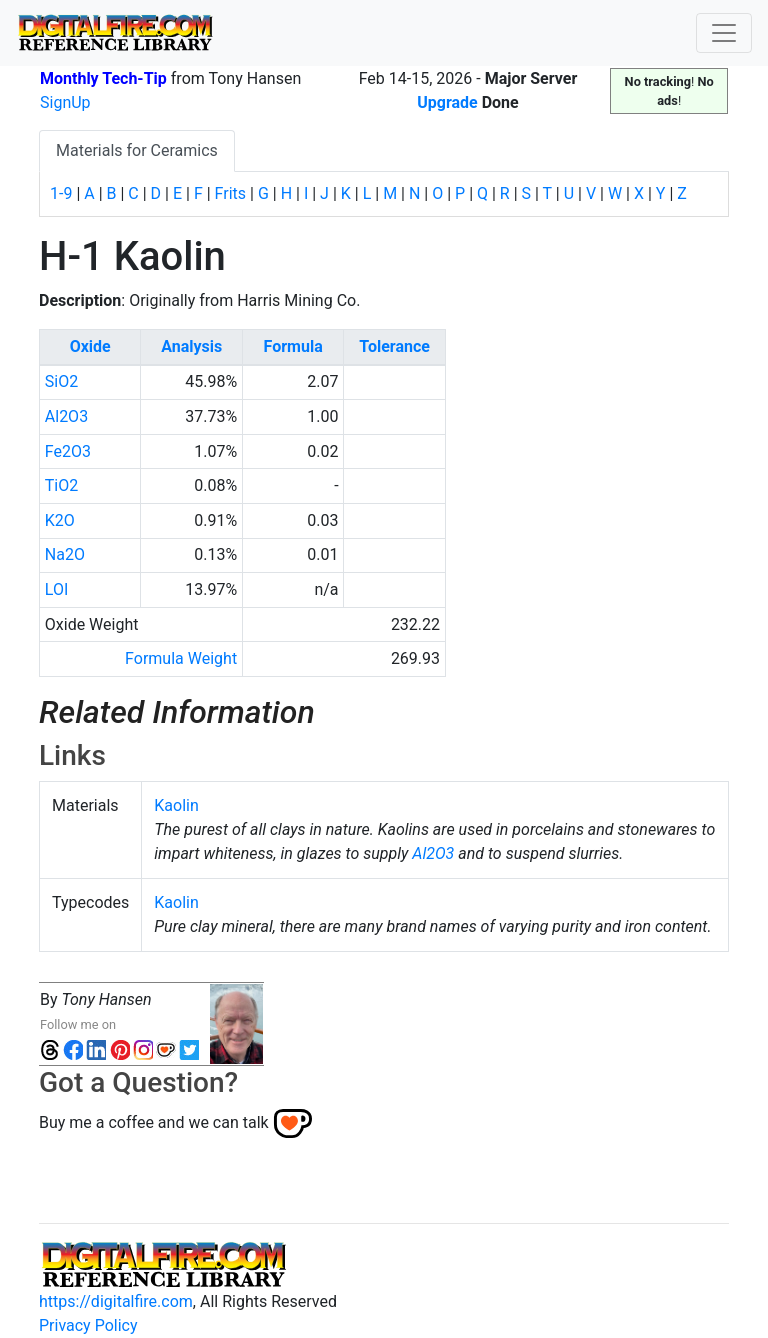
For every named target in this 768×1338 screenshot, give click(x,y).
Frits (230, 193)
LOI (56, 589)
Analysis (191, 346)
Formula (293, 346)
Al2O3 (66, 416)
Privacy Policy (88, 1325)
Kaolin (176, 805)
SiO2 (61, 381)
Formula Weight (181, 658)
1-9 (61, 193)
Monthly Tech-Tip (103, 78)
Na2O (65, 554)
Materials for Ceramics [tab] (137, 150)
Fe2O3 (68, 451)
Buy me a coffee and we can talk (154, 1121)
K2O (60, 520)
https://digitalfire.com (116, 1301)
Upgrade (447, 102)
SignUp (65, 102)
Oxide (90, 346)
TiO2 (61, 485)
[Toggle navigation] (724, 33)
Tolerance (394, 346)
